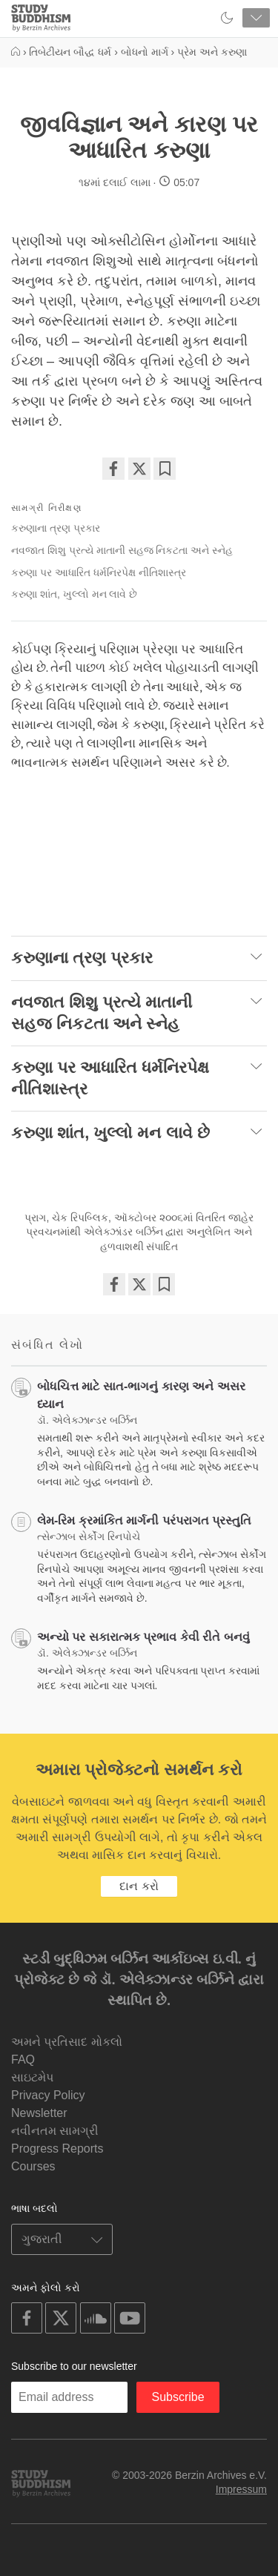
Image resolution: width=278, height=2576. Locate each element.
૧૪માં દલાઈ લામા (114, 182)
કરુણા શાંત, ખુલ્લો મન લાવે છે (74, 594)
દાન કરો (138, 1886)
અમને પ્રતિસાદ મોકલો (66, 2041)
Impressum (241, 2489)
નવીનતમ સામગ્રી (55, 2130)
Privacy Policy (48, 2095)
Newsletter (39, 2113)
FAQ (23, 2059)
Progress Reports (57, 2148)
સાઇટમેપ (32, 2077)
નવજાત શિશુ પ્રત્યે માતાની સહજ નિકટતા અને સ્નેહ (122, 550)
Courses (33, 2166)
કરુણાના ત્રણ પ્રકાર (55, 528)
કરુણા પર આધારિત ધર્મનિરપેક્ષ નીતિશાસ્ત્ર (98, 572)
